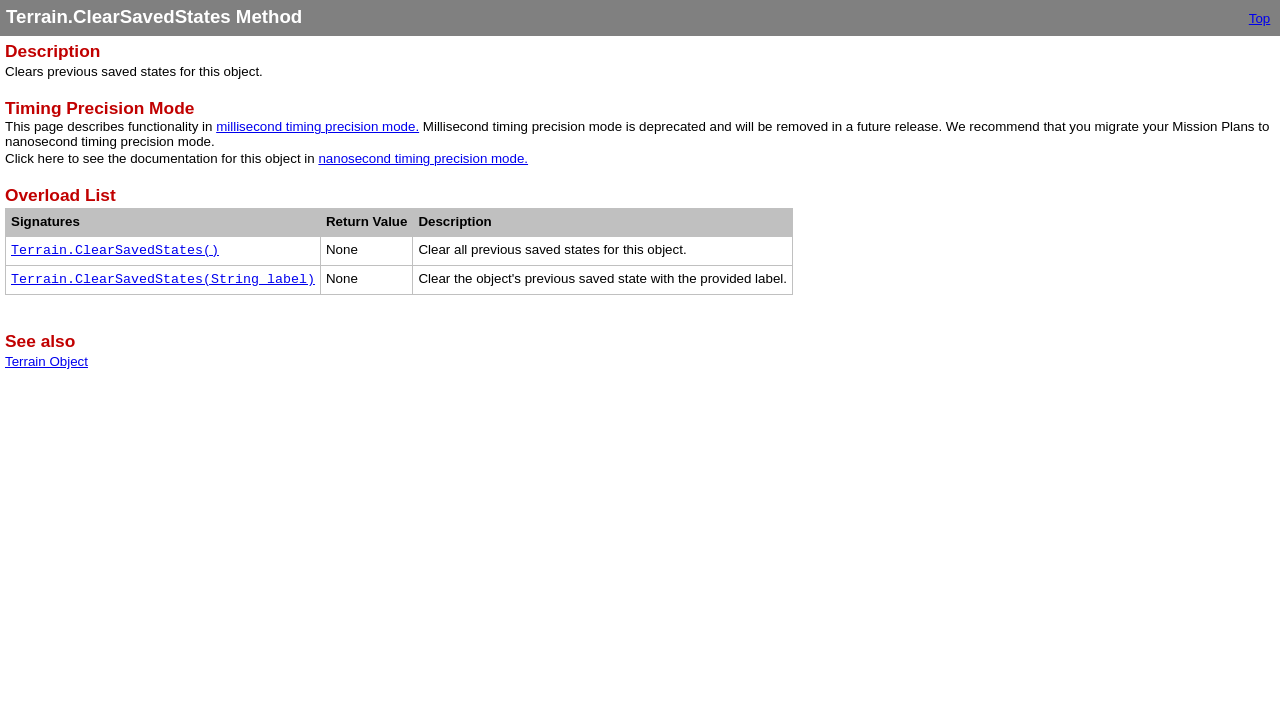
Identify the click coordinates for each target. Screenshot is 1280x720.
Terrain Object (46, 361)
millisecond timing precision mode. (317, 126)
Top (1260, 18)
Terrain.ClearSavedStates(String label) (163, 279)
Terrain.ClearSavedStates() (115, 250)
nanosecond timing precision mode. (423, 158)
